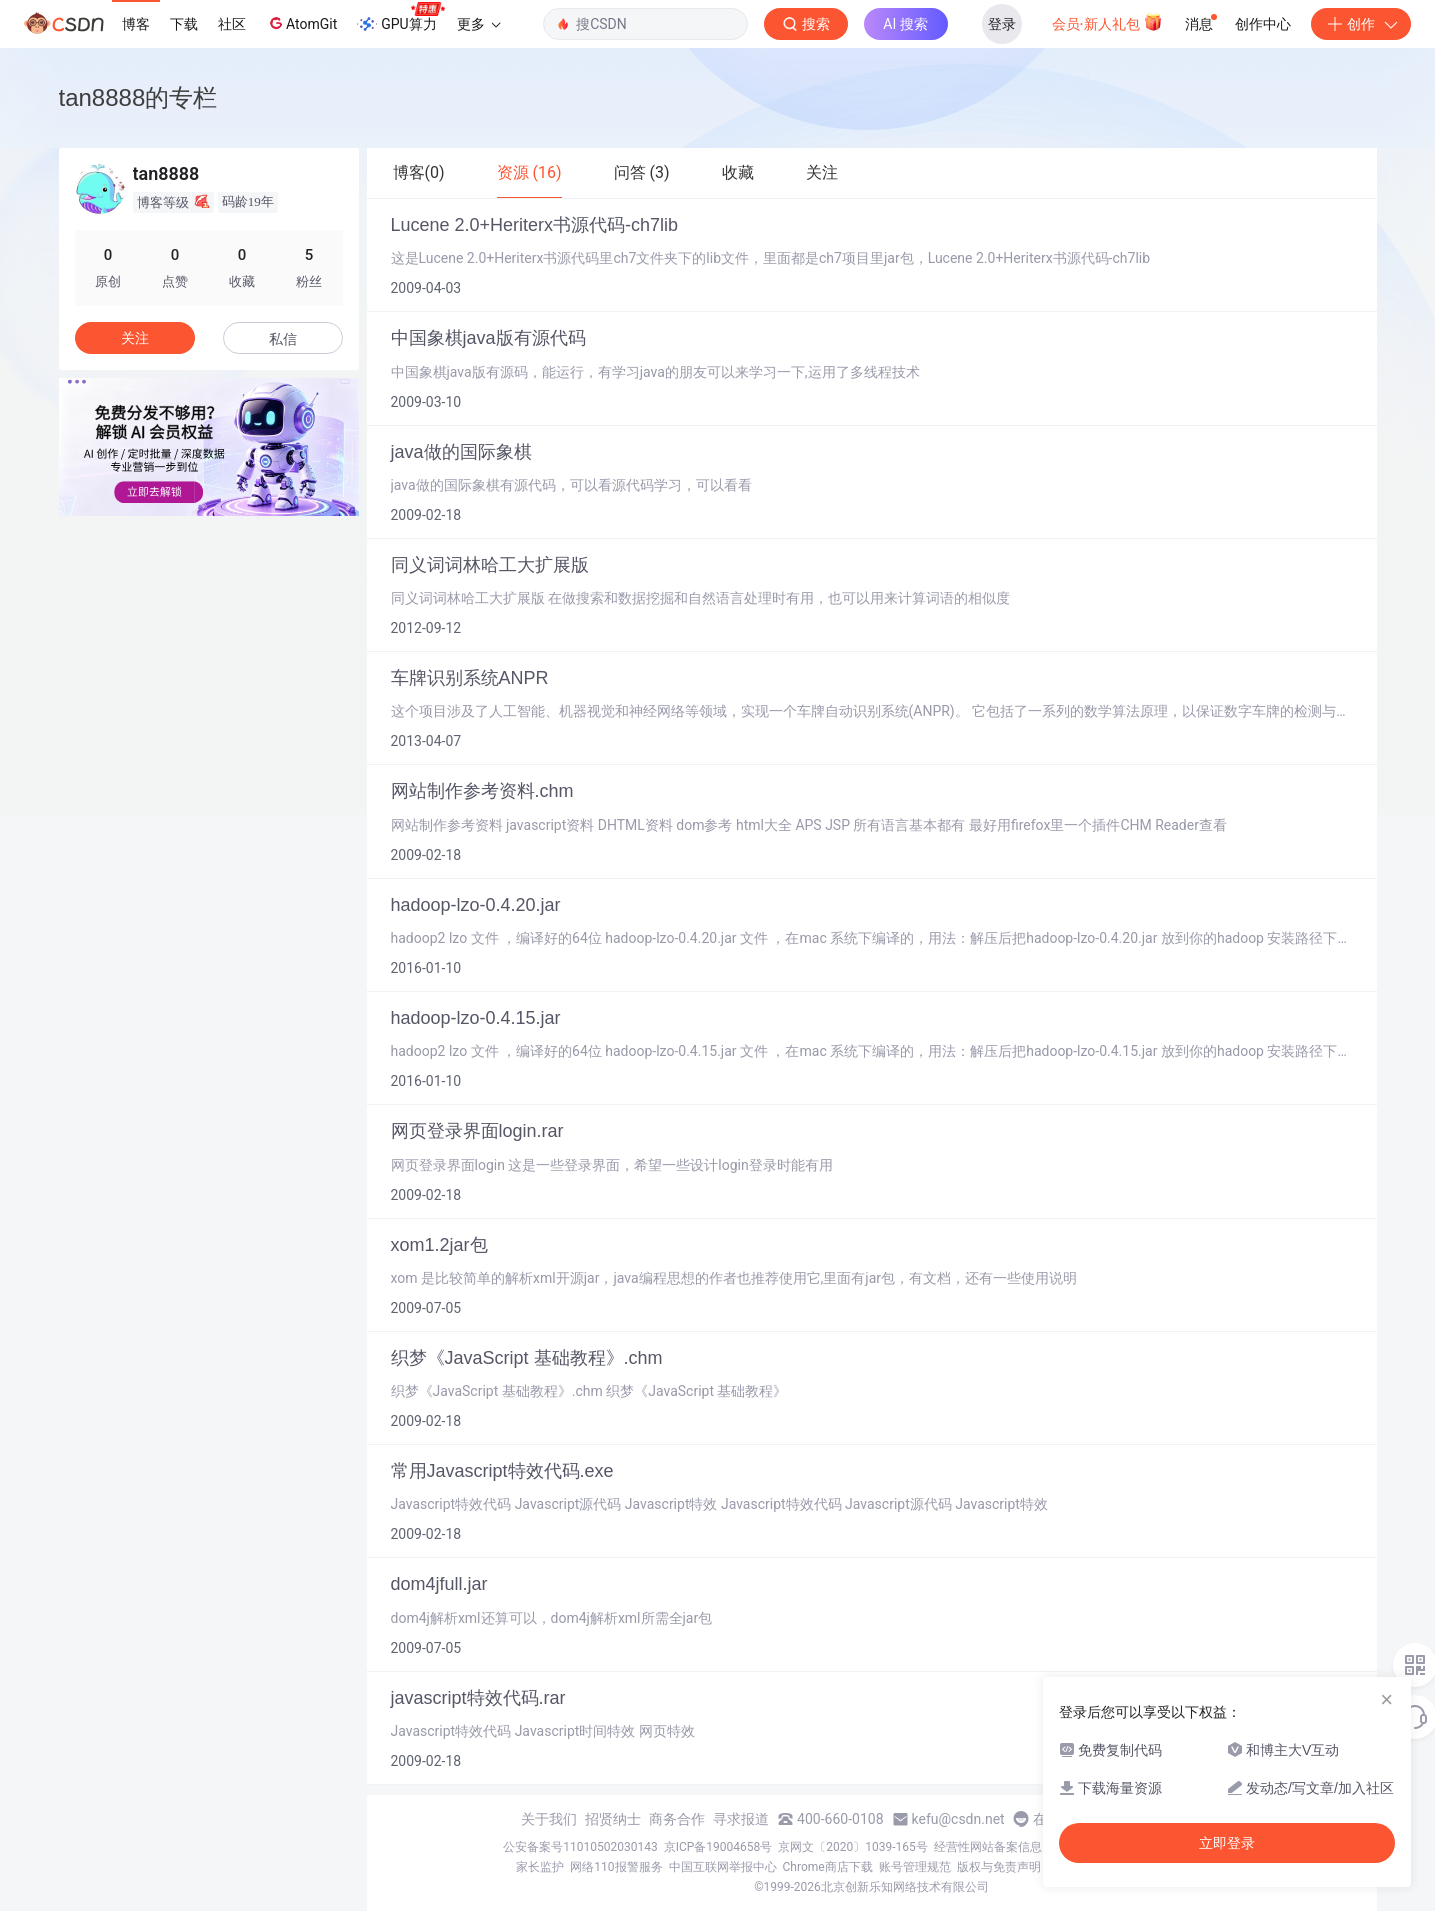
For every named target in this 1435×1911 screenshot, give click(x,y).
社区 (232, 24)
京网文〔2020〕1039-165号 (853, 1847)
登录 (1002, 24)
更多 (479, 24)
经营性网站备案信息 (988, 1847)
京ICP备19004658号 (718, 1847)
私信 (283, 339)
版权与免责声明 (999, 1867)
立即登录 (1227, 1843)
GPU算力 (400, 18)
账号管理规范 (915, 1867)
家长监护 (540, 1867)
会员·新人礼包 (1107, 22)
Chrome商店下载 (828, 1867)
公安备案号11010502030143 (580, 1847)
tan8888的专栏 (138, 97)
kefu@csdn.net (958, 1819)
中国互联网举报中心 (723, 1867)
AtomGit (301, 23)
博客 (136, 24)
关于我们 (549, 1819)
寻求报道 (741, 1819)
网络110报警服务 (616, 1867)
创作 (1361, 24)
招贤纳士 (613, 1819)
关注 (135, 338)
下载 (184, 24)
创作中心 (1263, 24)
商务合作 (677, 1819)
